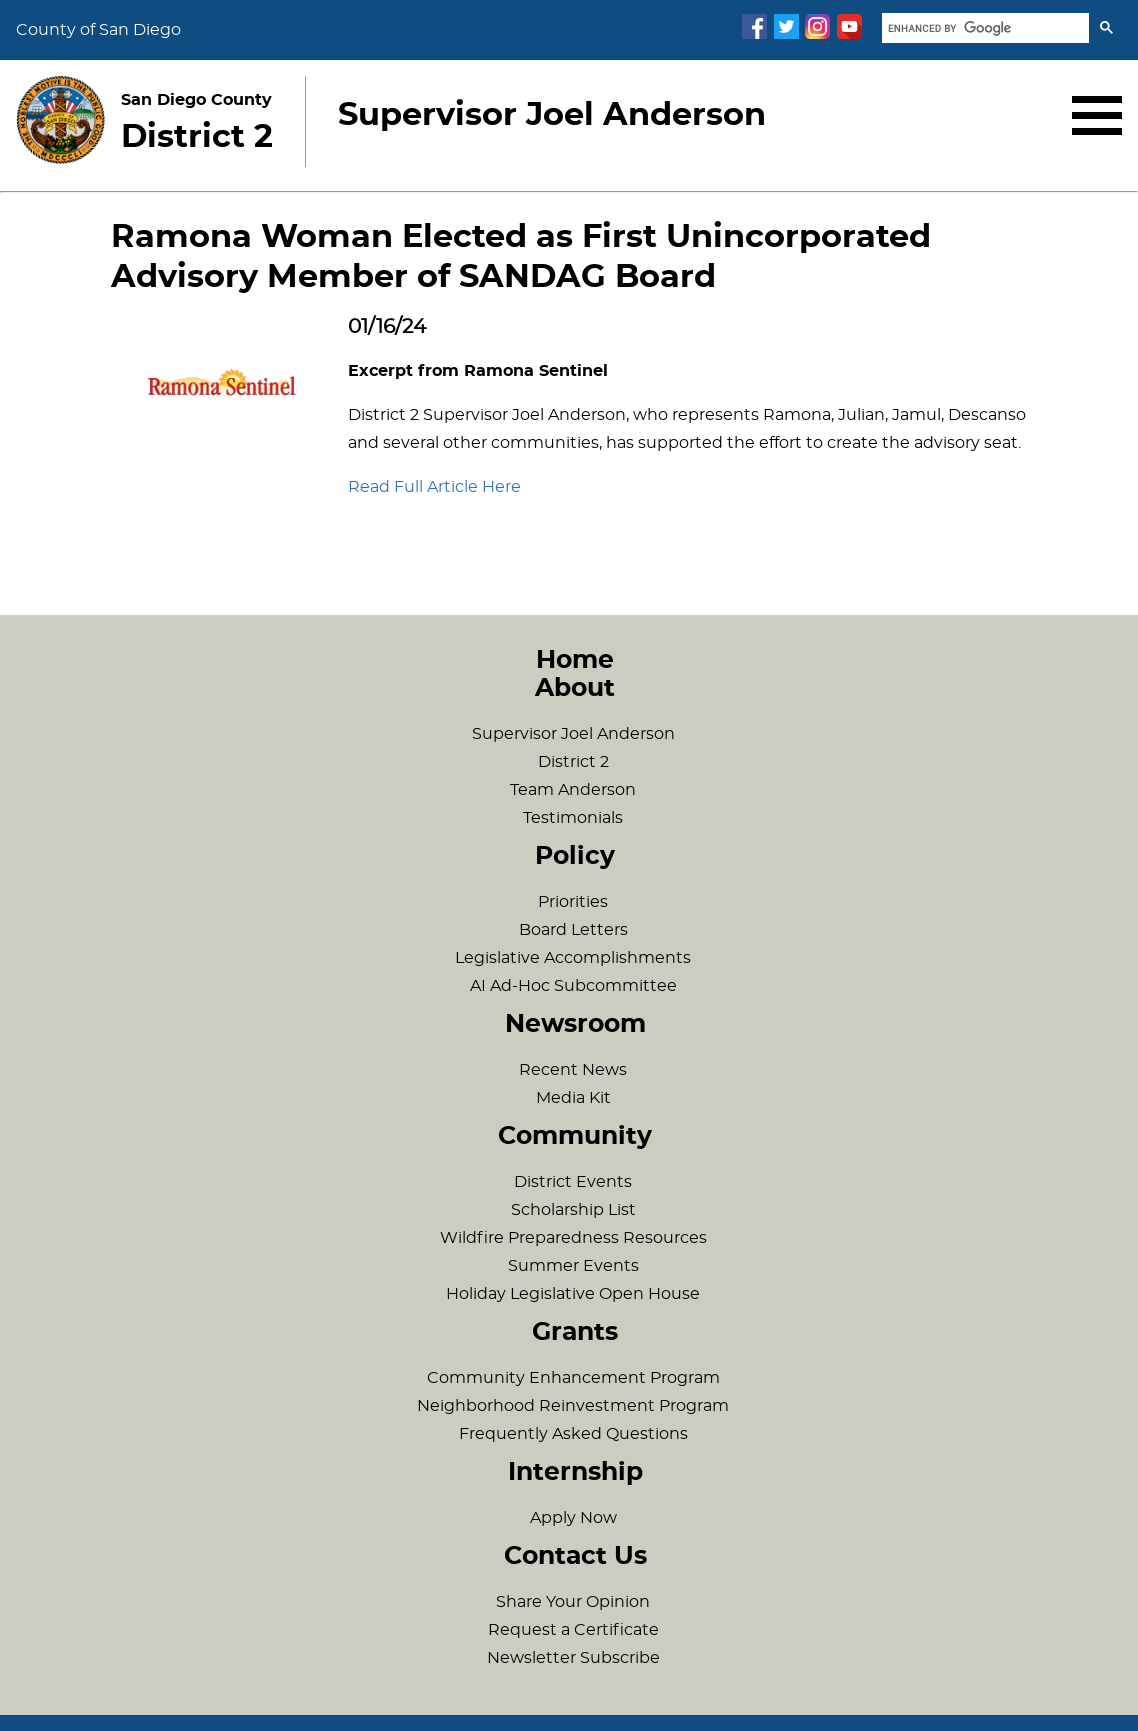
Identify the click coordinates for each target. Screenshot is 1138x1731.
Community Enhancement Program (573, 1378)
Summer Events (573, 1266)
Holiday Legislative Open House (573, 1294)
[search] (983, 28)
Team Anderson (573, 790)
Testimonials (573, 818)
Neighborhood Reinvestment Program (573, 1406)
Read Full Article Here (434, 487)
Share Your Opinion (573, 1602)
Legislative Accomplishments (573, 958)
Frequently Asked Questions (573, 1434)
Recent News (573, 1070)
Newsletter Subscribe (573, 1658)
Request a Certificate (573, 1630)
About (575, 688)
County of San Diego (98, 30)
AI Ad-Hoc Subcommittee (573, 986)
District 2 (573, 762)
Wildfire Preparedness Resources (573, 1238)
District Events (573, 1182)
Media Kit (573, 1098)
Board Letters (573, 930)
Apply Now (573, 1518)
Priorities (573, 902)
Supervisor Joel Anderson (573, 734)
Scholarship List (573, 1210)
